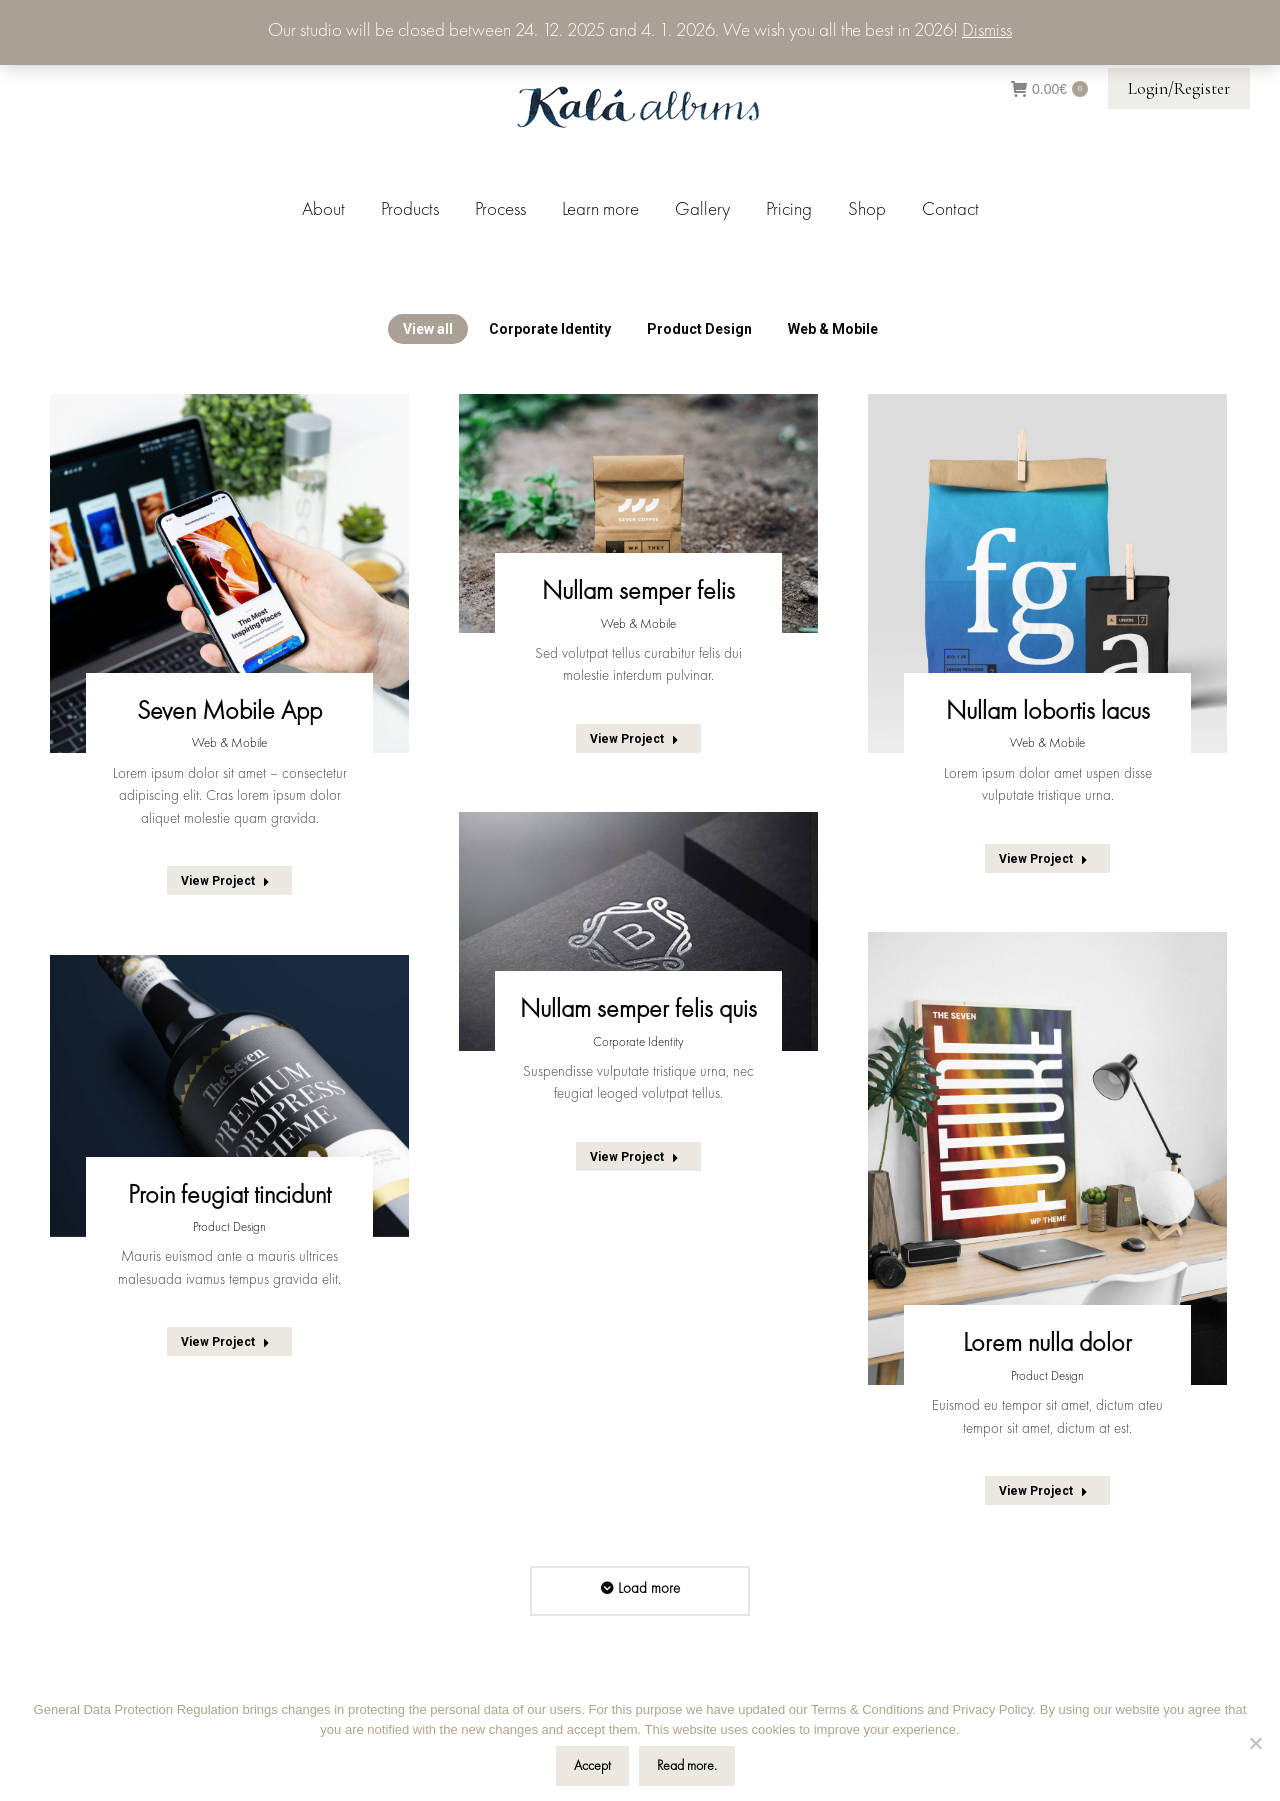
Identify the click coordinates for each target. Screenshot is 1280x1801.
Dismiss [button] (987, 31)
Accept (592, 1766)
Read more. (687, 1766)
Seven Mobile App (229, 712)
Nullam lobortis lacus (1048, 712)
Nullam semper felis (638, 592)
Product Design (699, 329)
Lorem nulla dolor (1047, 1344)
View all (428, 329)
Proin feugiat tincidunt (229, 1196)
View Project (225, 881)
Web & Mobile (833, 329)
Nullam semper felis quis (638, 1010)
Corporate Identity (550, 329)
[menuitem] (323, 210)
